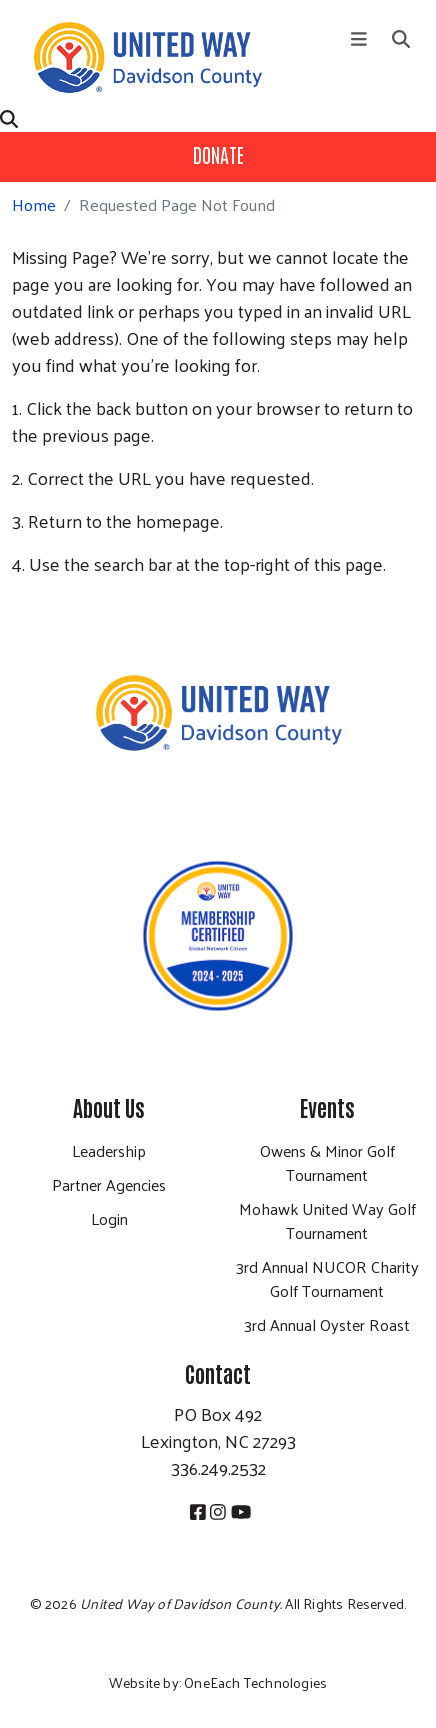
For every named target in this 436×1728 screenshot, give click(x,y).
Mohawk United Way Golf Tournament (327, 1220)
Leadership (109, 1150)
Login (109, 1218)
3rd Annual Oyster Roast (327, 1324)
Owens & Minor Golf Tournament (327, 1162)
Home (34, 204)
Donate (218, 154)
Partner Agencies (109, 1184)
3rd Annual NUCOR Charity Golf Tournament (327, 1278)
